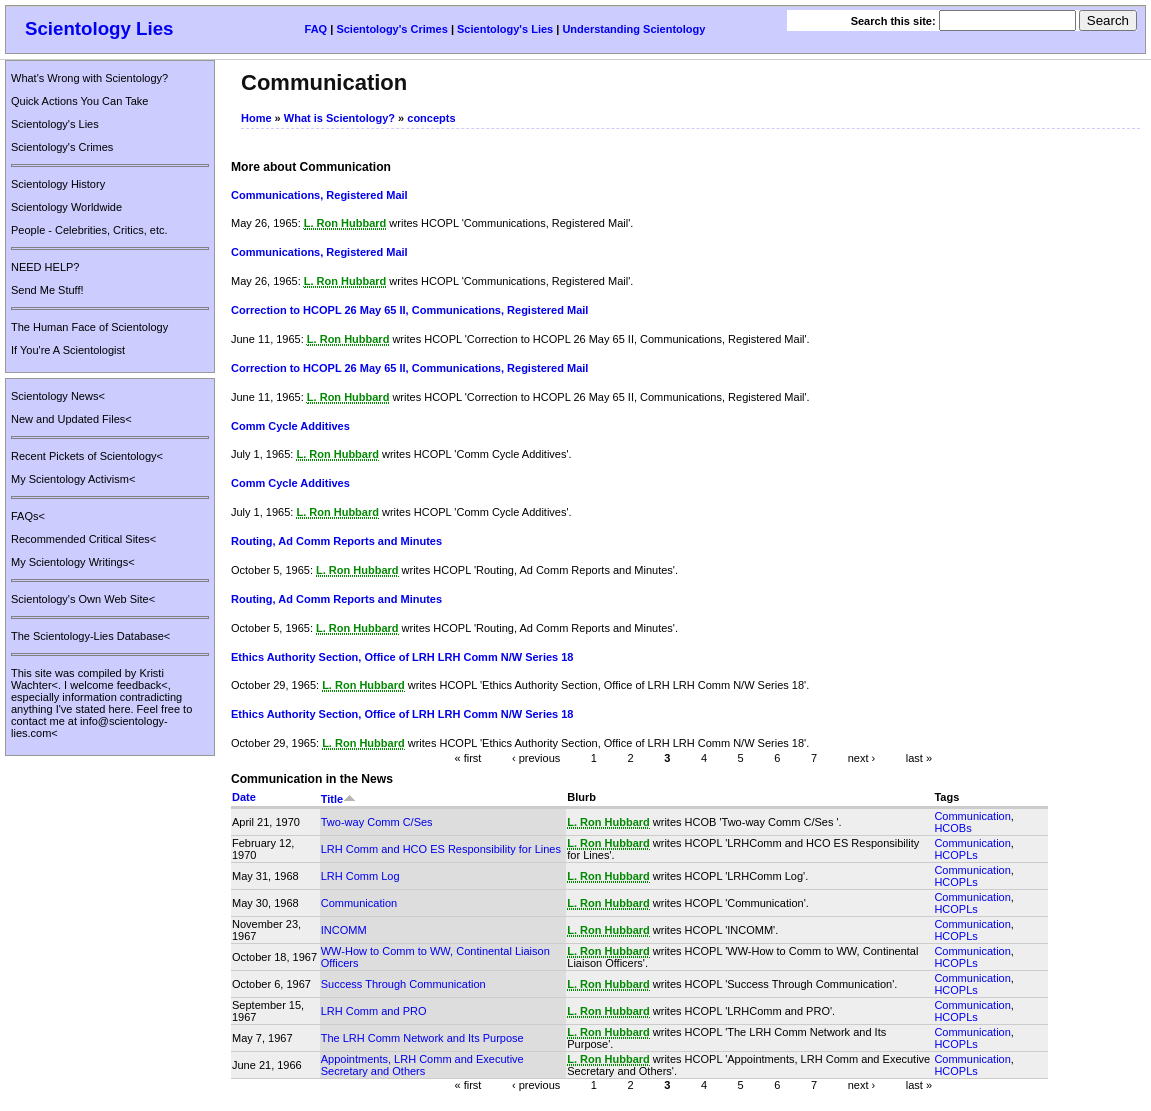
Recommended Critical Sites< (83, 539)
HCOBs (952, 828)
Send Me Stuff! (47, 290)
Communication (972, 816)
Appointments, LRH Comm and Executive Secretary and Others (422, 1065)
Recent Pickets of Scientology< (87, 456)
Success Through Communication (403, 984)
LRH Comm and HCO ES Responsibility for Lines (441, 849)
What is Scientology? (339, 118)
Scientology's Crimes (391, 29)
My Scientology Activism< (73, 479)
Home (256, 118)
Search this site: (895, 21)
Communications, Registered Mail (319, 195)
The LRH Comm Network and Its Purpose (422, 1038)
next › (862, 758)
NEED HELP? (45, 267)
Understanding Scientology (633, 29)
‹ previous (536, 758)
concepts (431, 118)
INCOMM (344, 930)
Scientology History (58, 184)
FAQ (316, 29)
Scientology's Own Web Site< (83, 599)
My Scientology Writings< (73, 562)
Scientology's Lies (505, 29)
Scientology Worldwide (66, 207)
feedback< (142, 685)
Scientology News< (58, 396)
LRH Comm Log (360, 876)
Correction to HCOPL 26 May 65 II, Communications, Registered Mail (409, 310)
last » (919, 758)
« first (468, 758)
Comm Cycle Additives (290, 426)
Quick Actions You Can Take (79, 101)
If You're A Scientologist (68, 350)
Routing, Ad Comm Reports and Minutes (336, 541)
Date (244, 797)
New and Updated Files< (71, 419)
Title (338, 799)
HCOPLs (955, 855)
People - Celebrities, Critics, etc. (89, 230)
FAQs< (28, 516)
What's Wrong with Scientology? (89, 78)
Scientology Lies (99, 28)
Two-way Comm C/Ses (377, 822)
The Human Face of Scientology (89, 327)
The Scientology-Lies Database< (90, 636)
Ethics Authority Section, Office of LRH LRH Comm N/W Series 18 (402, 657)
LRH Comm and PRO (374, 1011)
